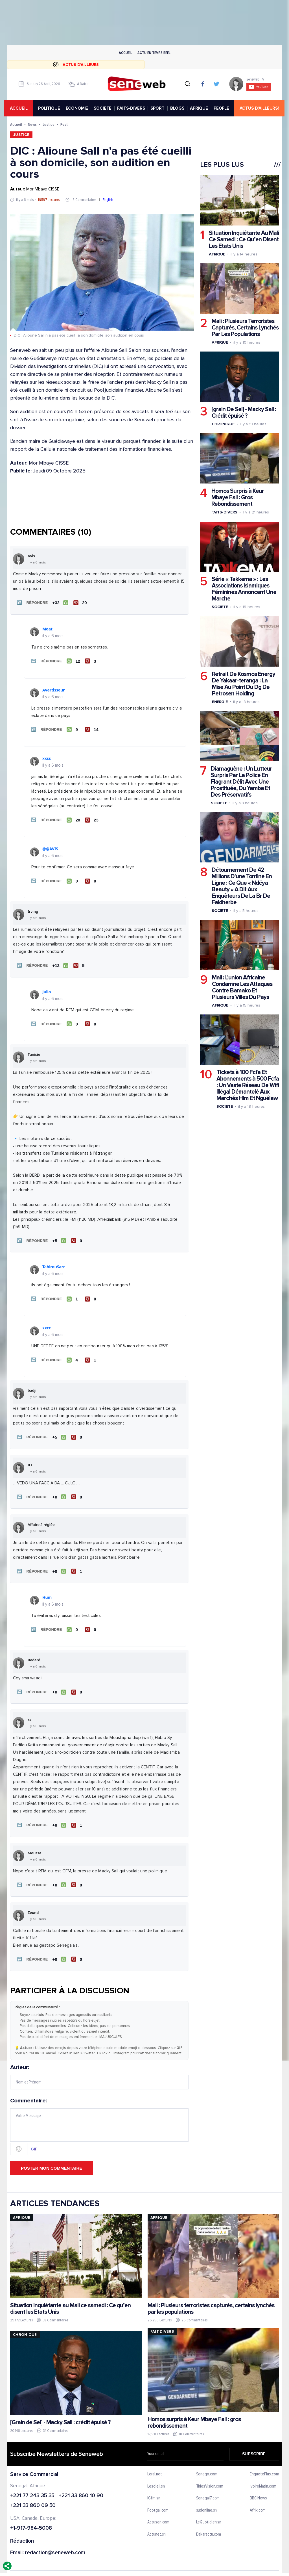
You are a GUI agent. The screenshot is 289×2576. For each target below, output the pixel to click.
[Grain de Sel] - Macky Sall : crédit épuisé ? (60, 2406)
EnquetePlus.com (264, 2457)
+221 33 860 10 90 (81, 2479)
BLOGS (178, 108)
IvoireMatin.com (263, 2470)
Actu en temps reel (153, 52)
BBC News (258, 2481)
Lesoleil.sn (156, 2470)
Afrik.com (258, 2494)
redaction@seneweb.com (55, 2537)
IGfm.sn (153, 2481)
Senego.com (206, 2457)
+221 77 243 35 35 (32, 2479)
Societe (219, 607)
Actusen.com (158, 2505)
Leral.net (154, 2457)
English (107, 200)
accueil (21, 108)
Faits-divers (224, 512)
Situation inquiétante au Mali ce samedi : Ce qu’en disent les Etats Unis (70, 2292)
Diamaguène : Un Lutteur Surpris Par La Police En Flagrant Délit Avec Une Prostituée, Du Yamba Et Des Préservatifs (241, 782)
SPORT (158, 108)
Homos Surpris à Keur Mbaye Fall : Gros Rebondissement (237, 498)
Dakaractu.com (208, 2518)
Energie (219, 702)
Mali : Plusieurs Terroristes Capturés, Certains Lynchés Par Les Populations (244, 327)
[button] (31, 602)
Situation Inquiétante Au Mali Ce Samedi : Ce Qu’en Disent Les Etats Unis (244, 239)
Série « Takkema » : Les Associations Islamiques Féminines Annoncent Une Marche (243, 589)
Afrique (217, 254)
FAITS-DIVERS (132, 108)
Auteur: (99, 2061)
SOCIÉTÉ (104, 108)
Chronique (222, 424)
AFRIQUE (200, 108)
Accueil (125, 52)
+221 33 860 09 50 (33, 2489)
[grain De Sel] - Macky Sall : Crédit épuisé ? (243, 412)
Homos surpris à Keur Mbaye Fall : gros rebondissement (193, 2406)
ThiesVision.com (209, 2470)
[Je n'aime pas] (79, 602)
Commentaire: (99, 2110)
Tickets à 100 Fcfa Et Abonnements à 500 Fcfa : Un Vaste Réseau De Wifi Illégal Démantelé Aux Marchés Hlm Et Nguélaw (247, 1085)
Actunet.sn (156, 2518)
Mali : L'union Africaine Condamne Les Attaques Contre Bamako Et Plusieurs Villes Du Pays (242, 988)
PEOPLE (222, 108)
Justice (48, 124)
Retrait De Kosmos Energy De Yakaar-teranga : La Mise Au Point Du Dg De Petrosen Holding (243, 684)
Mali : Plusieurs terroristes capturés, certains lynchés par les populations (210, 2292)
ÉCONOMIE (78, 108)
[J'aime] (59, 602)
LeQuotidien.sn (208, 2505)
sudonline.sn (206, 2494)
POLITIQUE (50, 108)
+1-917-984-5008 (31, 2512)
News (32, 124)
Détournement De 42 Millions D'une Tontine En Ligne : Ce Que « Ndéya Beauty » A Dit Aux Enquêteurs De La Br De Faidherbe (241, 886)
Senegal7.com (208, 2481)
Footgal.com (157, 2494)
